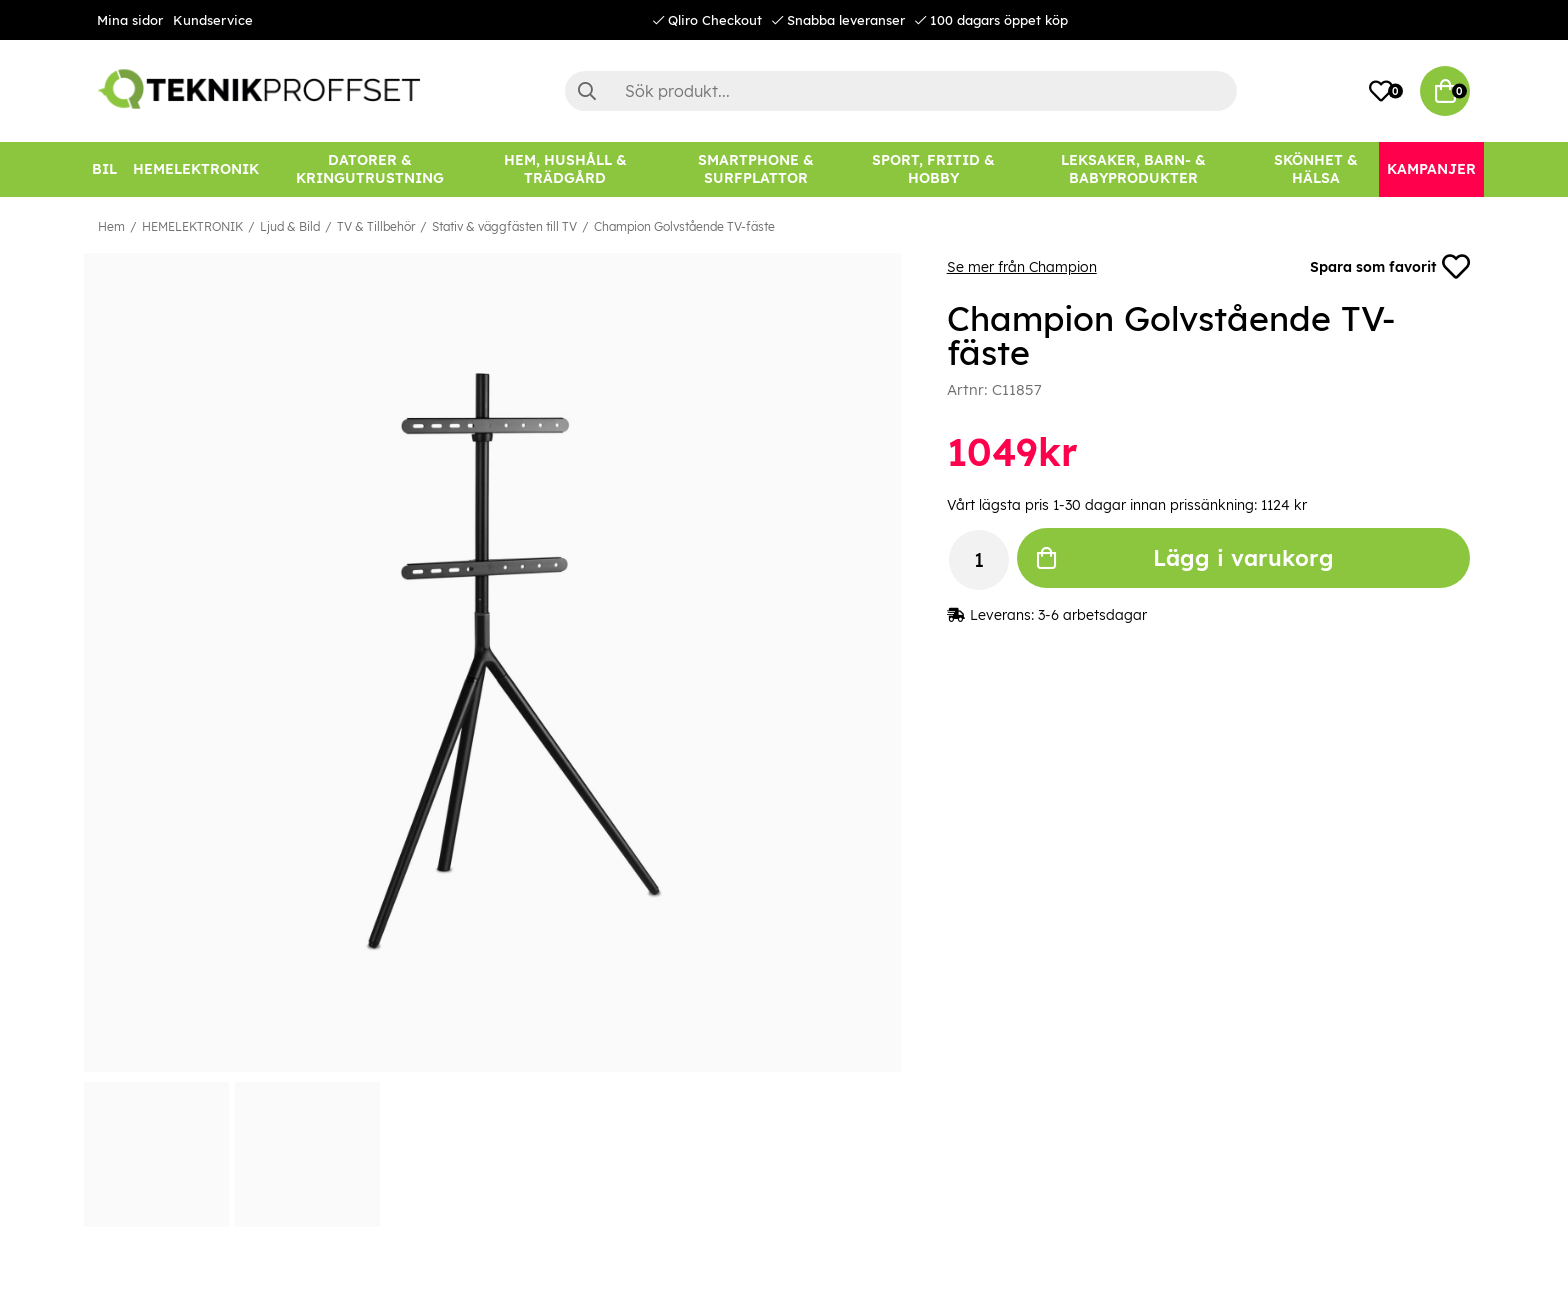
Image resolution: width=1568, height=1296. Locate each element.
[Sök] (901, 91)
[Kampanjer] (1431, 169)
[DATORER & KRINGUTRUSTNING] (370, 169)
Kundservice (213, 20)
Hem (111, 226)
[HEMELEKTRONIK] (196, 169)
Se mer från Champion (1022, 267)
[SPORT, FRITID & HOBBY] (933, 169)
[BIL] (104, 169)
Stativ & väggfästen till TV (504, 226)
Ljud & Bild (290, 226)
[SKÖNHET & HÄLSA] (1316, 169)
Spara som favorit (1390, 267)
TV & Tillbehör (376, 226)
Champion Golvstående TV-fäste (684, 226)
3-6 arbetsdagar (1092, 615)
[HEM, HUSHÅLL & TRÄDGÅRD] (565, 169)
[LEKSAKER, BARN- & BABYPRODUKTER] (1133, 169)
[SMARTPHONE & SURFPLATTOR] (756, 169)
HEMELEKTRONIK (192, 226)
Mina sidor (130, 20)
